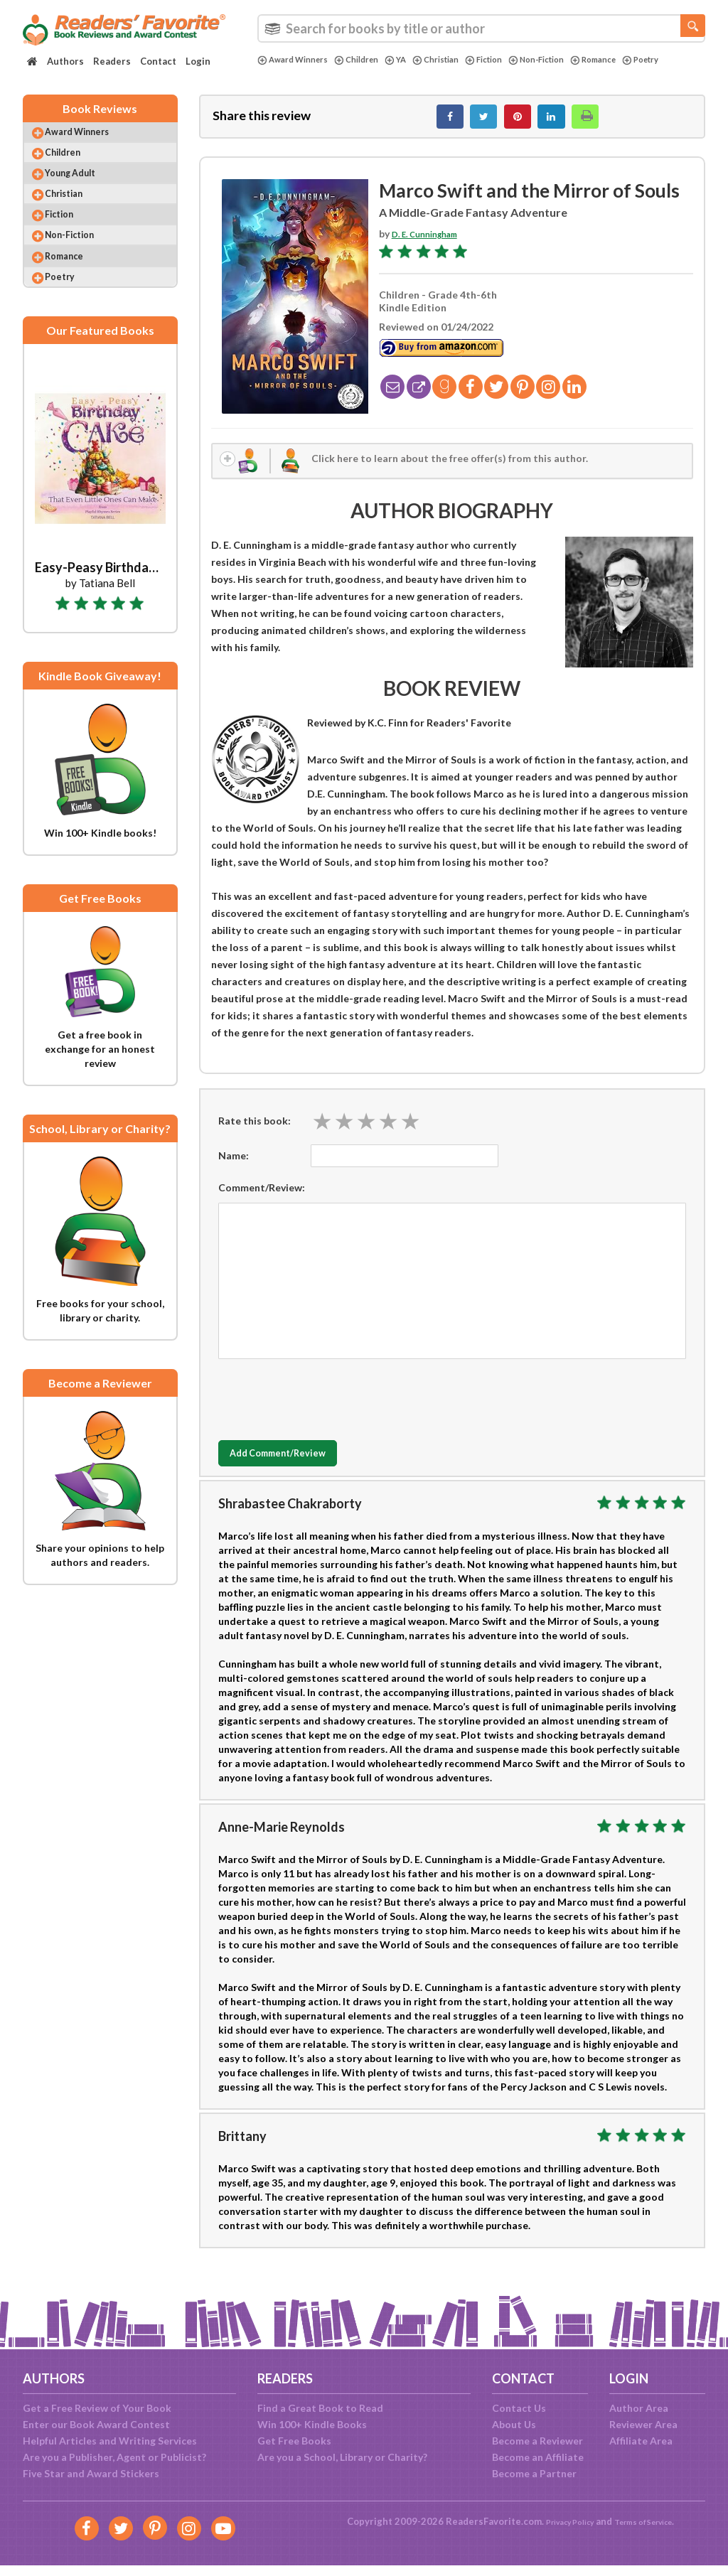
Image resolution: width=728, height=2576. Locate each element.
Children (370, 59)
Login (198, 61)
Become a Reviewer (537, 2441)
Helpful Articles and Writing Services (110, 2441)
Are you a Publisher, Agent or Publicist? (114, 2457)
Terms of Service (650, 2521)
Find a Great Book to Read (320, 2408)
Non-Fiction (572, 59)
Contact (158, 61)
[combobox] (481, 28)
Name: (233, 1169)
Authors (65, 61)
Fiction (512, 59)
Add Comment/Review (302, 1467)
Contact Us (519, 2408)
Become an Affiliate (538, 2457)
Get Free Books (294, 2441)
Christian (457, 59)
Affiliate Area (641, 2441)
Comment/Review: (261, 1201)
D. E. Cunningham (432, 241)
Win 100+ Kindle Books (312, 2424)
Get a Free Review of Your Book (97, 2408)
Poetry (278, 71)
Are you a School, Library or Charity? (342, 2457)
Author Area (638, 2408)
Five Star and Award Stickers (91, 2473)
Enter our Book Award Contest (96, 2424)
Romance (637, 59)
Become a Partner (534, 2473)
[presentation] (326, 1409)
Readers (112, 61)
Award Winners (297, 59)
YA (413, 59)
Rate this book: (254, 1134)
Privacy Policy (561, 2521)
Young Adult (83, 191)
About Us (514, 2424)
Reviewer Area (643, 2424)
